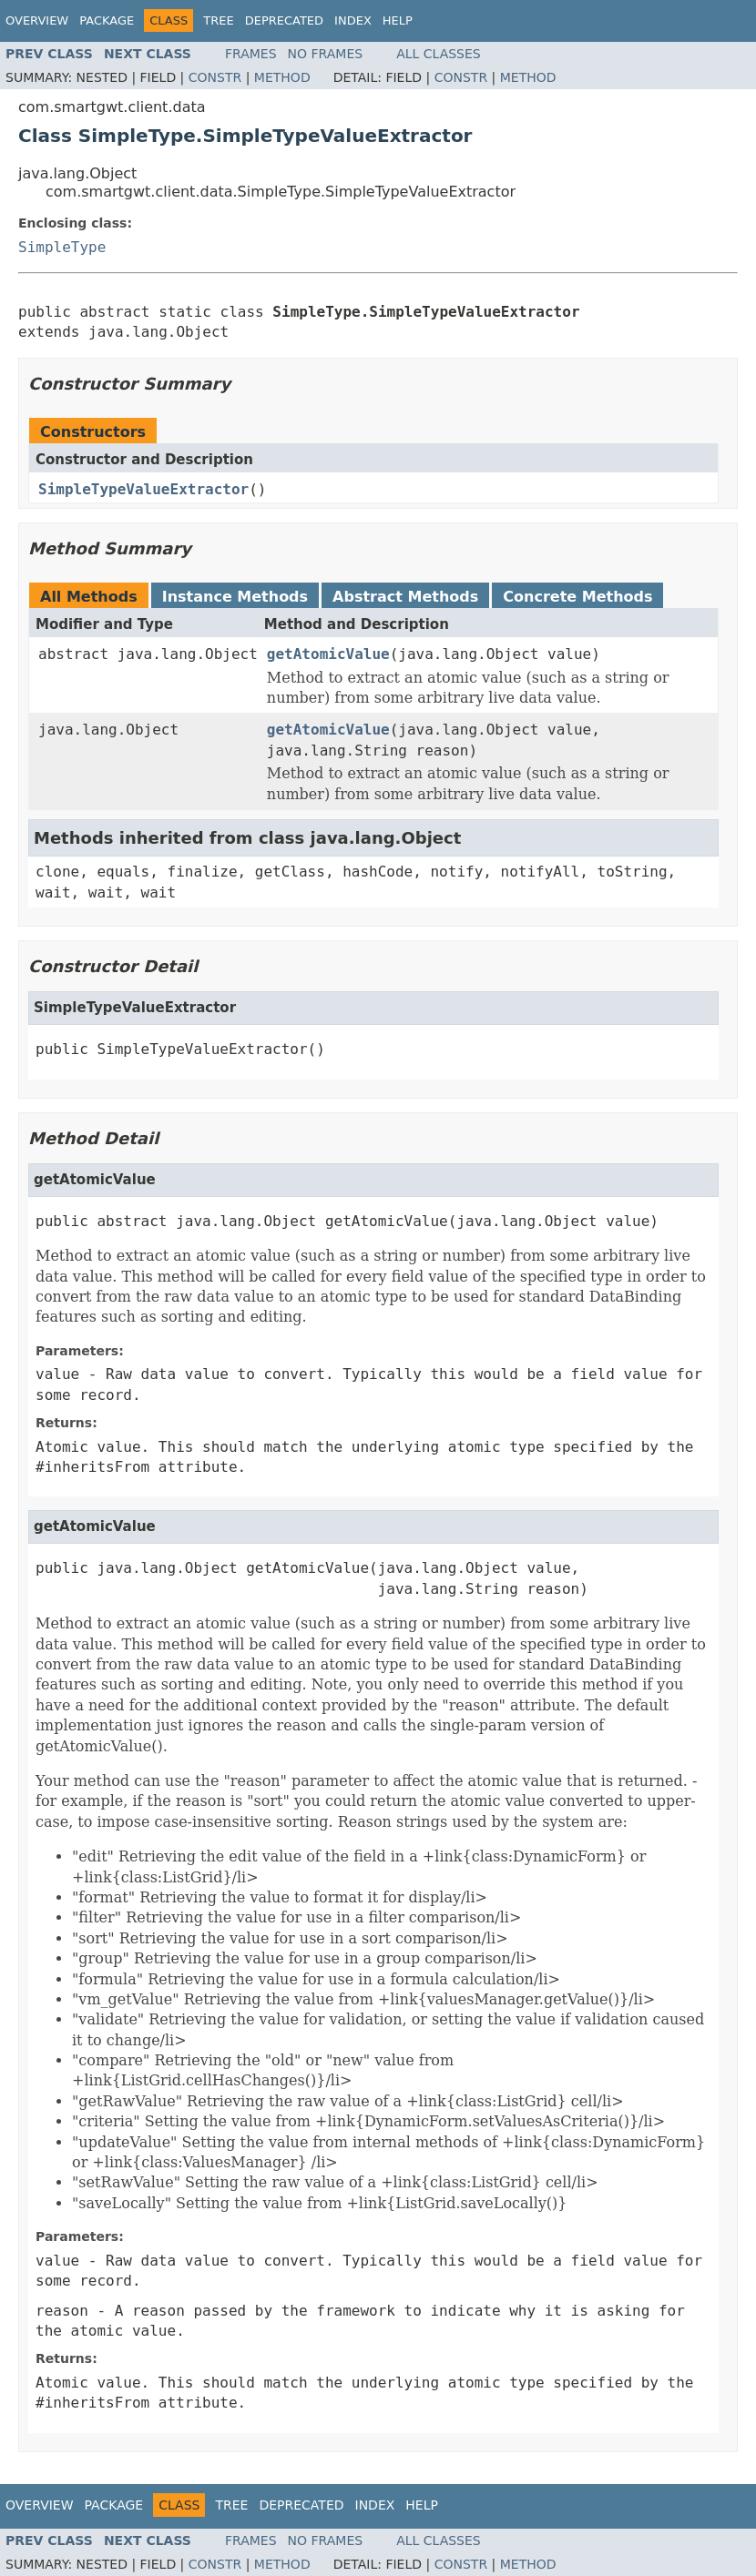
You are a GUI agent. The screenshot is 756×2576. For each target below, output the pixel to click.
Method (282, 77)
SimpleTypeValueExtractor (143, 489)
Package (106, 20)
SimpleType (62, 247)
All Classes (438, 53)
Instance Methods (235, 596)
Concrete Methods (577, 596)
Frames (251, 53)
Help (398, 20)
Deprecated (284, 20)
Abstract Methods (405, 596)
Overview (36, 20)
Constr (215, 77)
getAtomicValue (328, 654)
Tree (218, 20)
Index (353, 20)
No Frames (325, 53)
